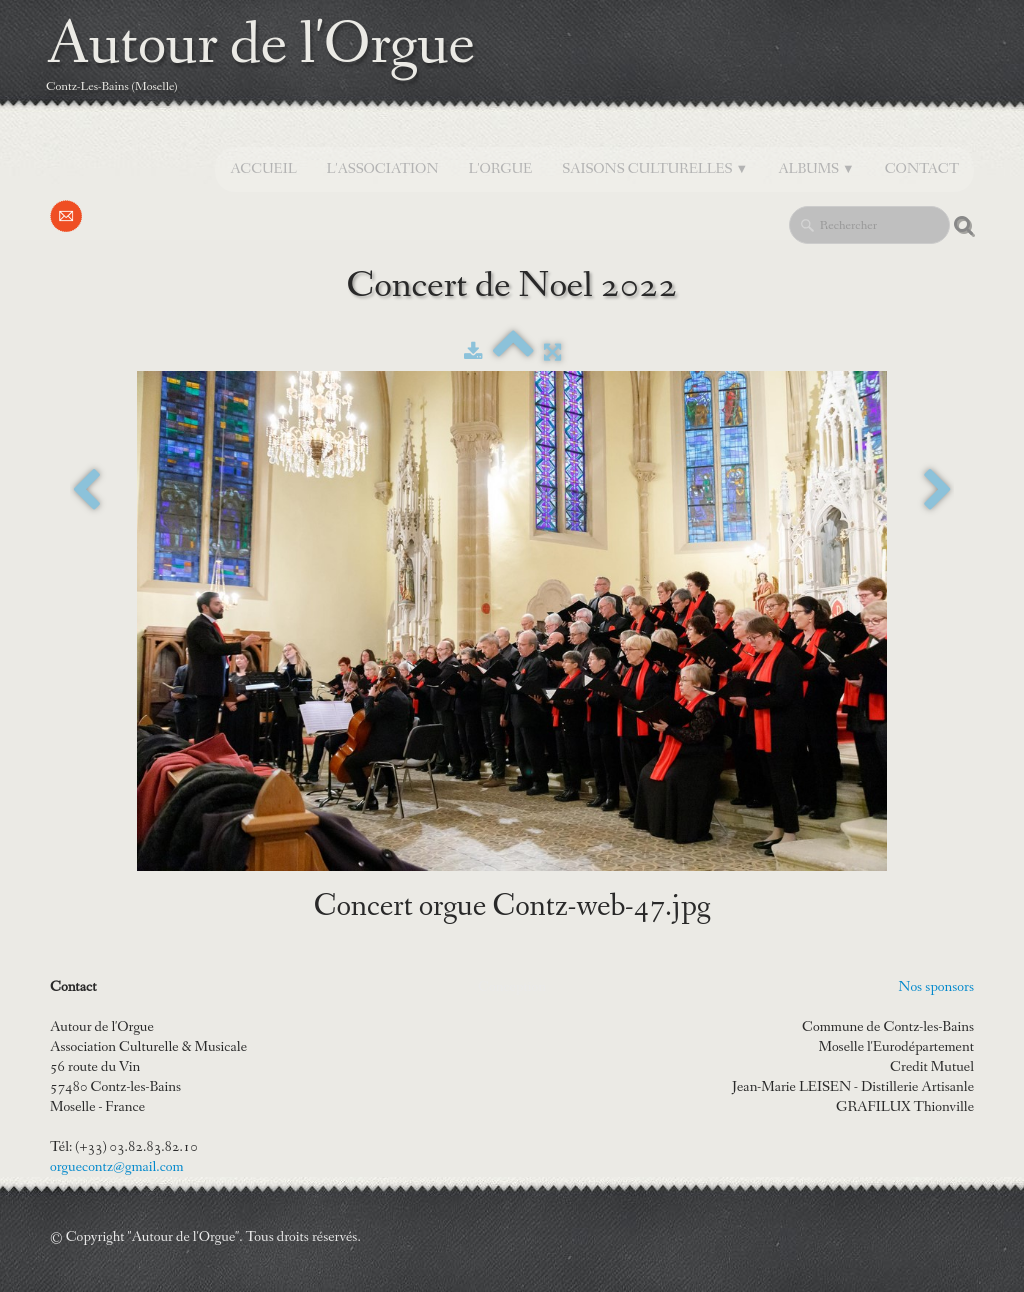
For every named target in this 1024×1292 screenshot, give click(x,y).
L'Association (383, 169)
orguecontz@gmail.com (117, 1167)
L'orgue (501, 169)
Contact (922, 169)
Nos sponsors (936, 987)
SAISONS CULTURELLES (655, 169)
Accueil (263, 169)
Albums (816, 169)
